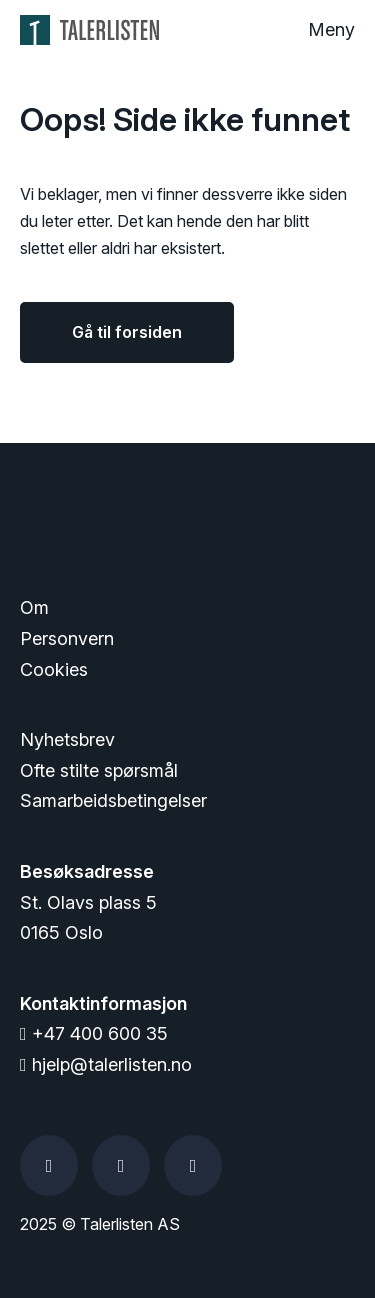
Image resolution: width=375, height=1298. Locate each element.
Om (34, 607)
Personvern (67, 638)
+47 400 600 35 (94, 1033)
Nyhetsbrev (67, 739)
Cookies (54, 669)
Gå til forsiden (127, 332)
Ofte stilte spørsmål (99, 770)
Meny (331, 29)
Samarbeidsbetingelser (113, 800)
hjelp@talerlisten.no (106, 1064)
